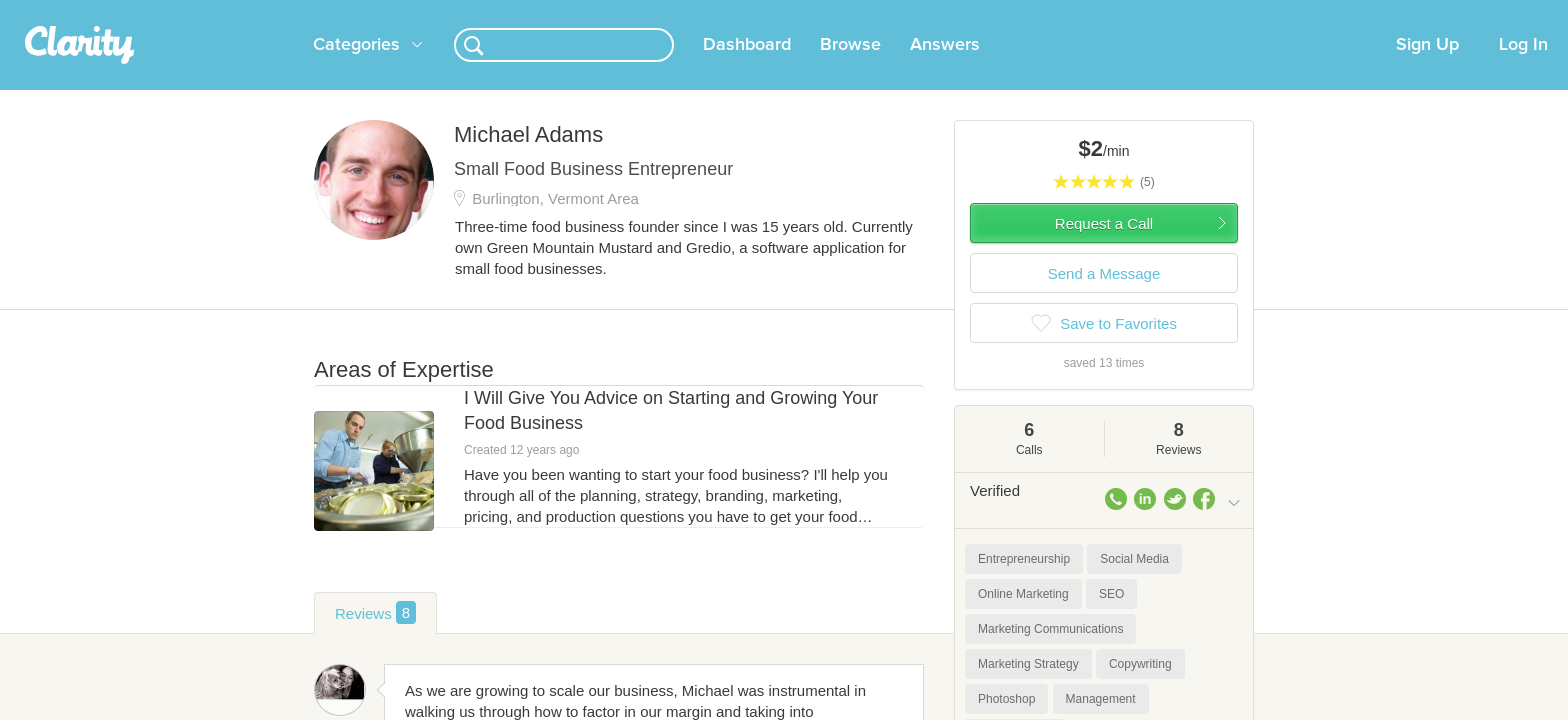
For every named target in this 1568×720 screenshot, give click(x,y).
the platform (283, 11)
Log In (1523, 69)
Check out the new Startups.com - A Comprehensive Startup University (1024, 13)
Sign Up (1427, 69)
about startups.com (1313, 13)
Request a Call (1104, 247)
